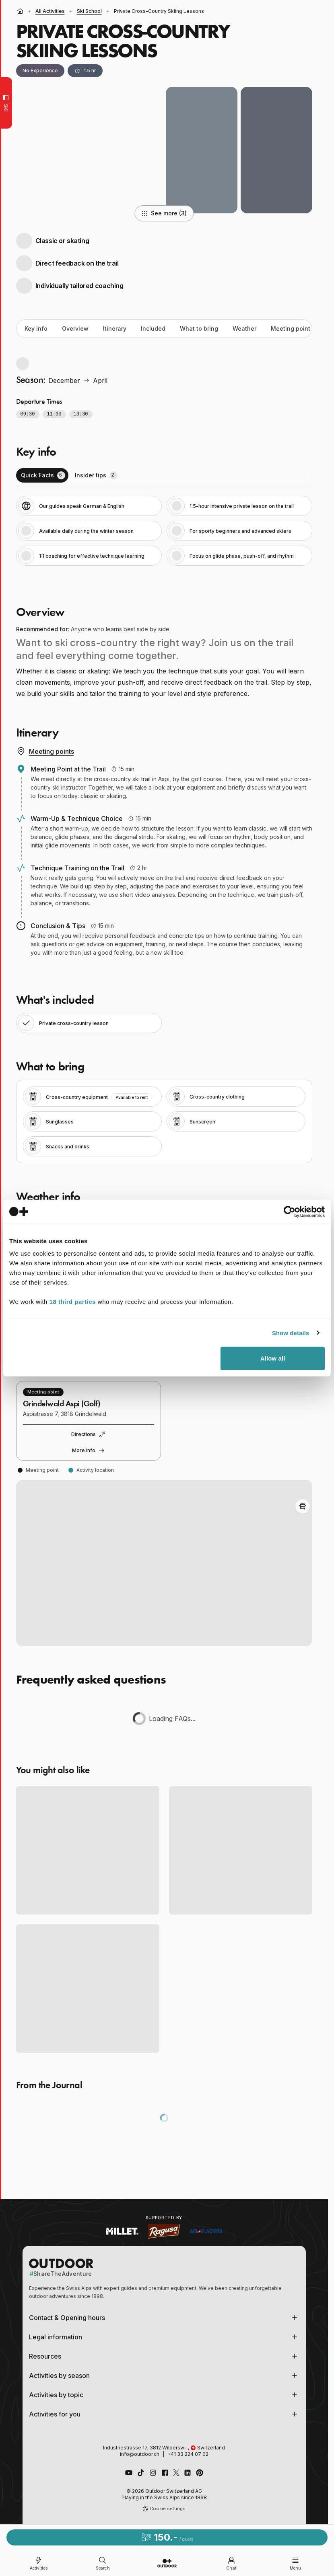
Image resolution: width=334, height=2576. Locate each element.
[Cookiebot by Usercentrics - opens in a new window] (289, 1211)
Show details (290, 1332)
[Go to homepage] (167, 2563)
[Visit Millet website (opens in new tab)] (122, 2231)
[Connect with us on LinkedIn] (187, 2472)
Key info (36, 328)
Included (153, 328)
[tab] (42, 475)
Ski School (89, 11)
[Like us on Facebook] (165, 2472)
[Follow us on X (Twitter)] (176, 2473)
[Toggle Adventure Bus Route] (302, 1506)
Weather (244, 328)
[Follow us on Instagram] (153, 2472)
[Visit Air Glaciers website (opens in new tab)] (206, 2231)
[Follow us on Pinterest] (199, 2472)
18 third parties (72, 1301)
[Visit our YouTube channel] (128, 2472)
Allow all (272, 1358)
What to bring (199, 328)
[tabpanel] (164, 531)
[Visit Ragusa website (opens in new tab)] (164, 2231)
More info (88, 1450)
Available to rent (131, 1097)
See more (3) (164, 213)
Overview (75, 328)
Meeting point (290, 328)
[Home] (20, 11)
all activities (50, 11)
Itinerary (114, 328)
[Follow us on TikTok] (140, 2472)
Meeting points (45, 751)
